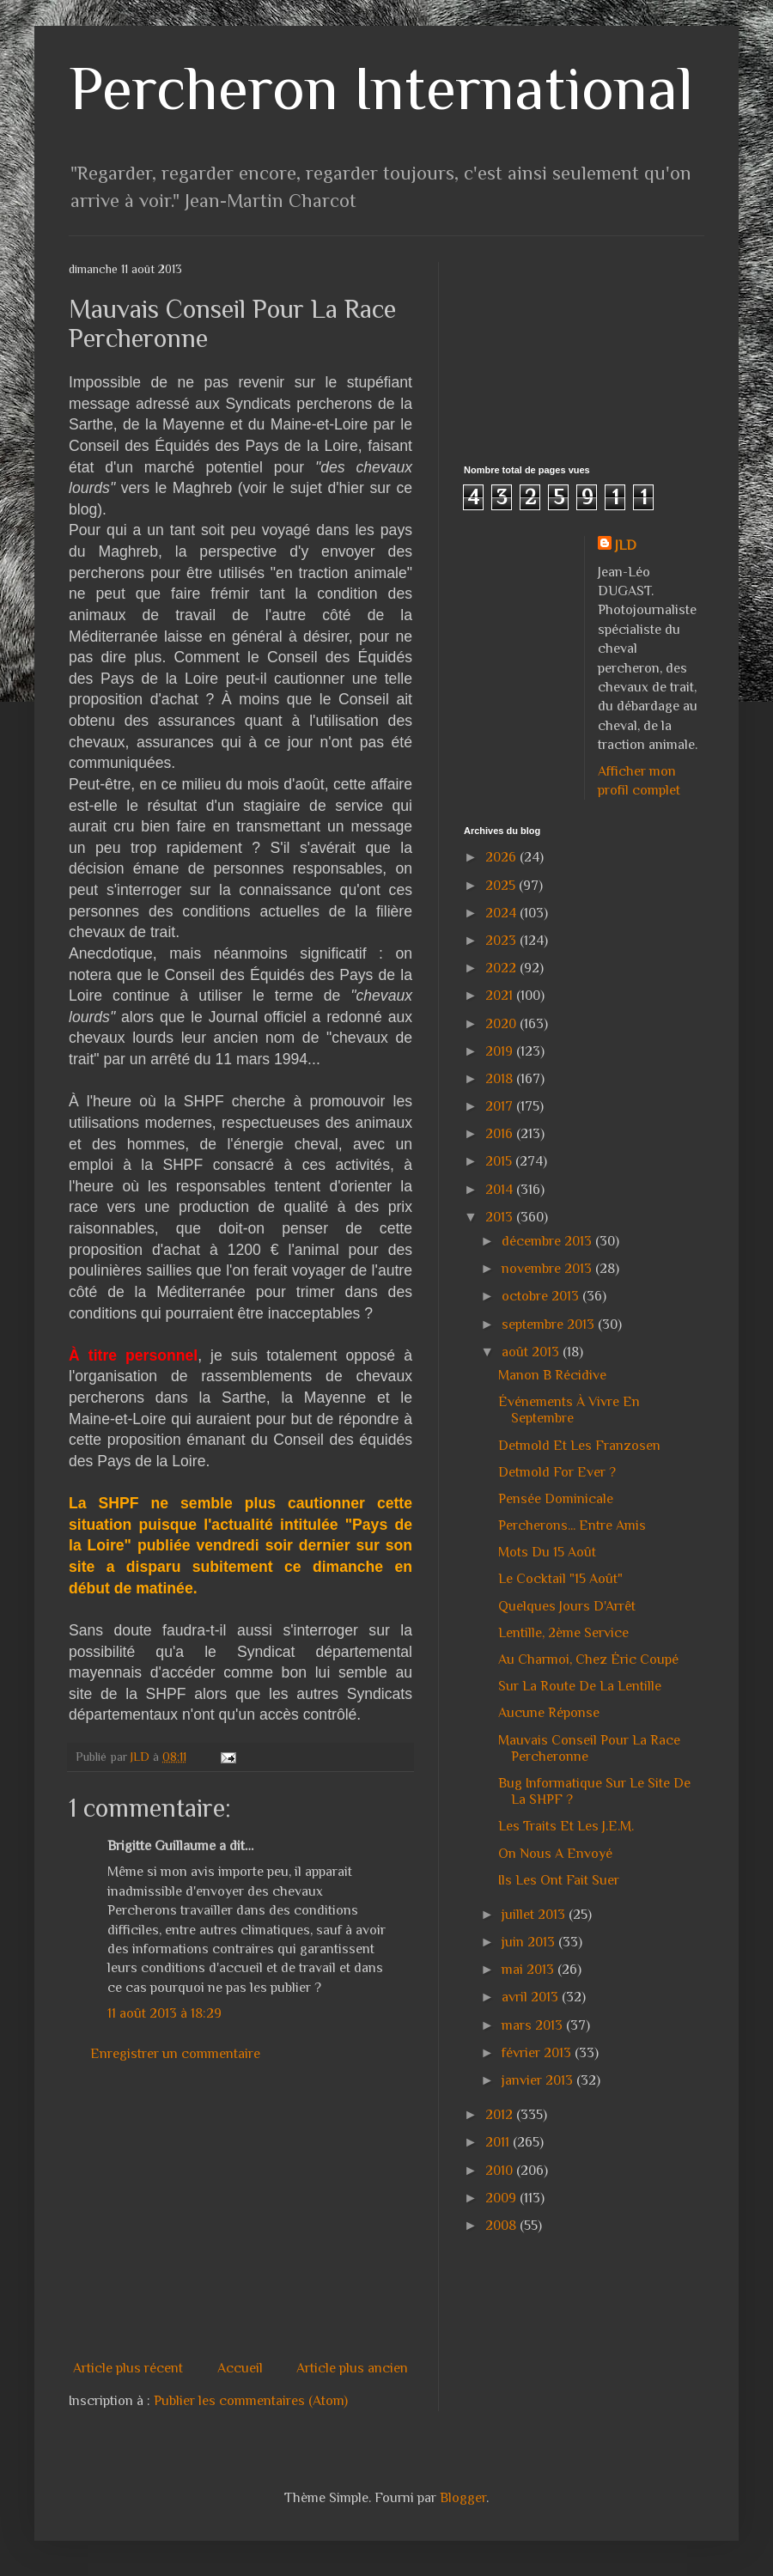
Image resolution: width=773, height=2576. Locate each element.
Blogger (463, 2498)
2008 (502, 2225)
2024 (502, 913)
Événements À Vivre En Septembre (569, 1410)
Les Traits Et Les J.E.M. (566, 1826)
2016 (500, 1134)
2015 (500, 1161)
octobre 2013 (542, 1296)
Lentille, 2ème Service (563, 1633)
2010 (500, 2170)
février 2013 (538, 2053)
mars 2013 (534, 2025)
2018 (500, 1079)
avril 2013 (532, 1997)
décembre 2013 (548, 1241)
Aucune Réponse (549, 1712)
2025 (502, 885)
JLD (625, 545)
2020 (502, 1024)
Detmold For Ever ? (557, 1472)
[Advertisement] (285, 2211)
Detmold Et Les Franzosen (579, 1445)
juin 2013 (530, 1942)
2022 (502, 968)
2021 (500, 995)
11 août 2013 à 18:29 (164, 2013)
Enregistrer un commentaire (175, 2053)
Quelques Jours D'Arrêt (567, 1606)
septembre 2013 (550, 1324)
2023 (502, 940)
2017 (500, 1106)
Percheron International (381, 88)
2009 (502, 2198)
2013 (500, 1217)
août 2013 (532, 1352)
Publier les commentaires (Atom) (251, 2401)
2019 (500, 1051)
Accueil (240, 2368)
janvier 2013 (539, 2080)
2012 (500, 2114)
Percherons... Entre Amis (572, 1525)
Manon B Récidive (552, 1375)
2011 (499, 2142)
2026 (502, 857)
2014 (500, 1189)
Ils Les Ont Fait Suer (558, 1880)
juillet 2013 (535, 1914)
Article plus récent (128, 2368)
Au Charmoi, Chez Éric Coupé (588, 1659)
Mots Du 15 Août (547, 1552)
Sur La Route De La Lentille (579, 1686)
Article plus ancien (352, 2368)
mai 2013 (529, 1969)
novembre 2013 (548, 1268)
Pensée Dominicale (555, 1499)
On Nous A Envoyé (555, 1853)
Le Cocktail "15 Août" (560, 1578)
